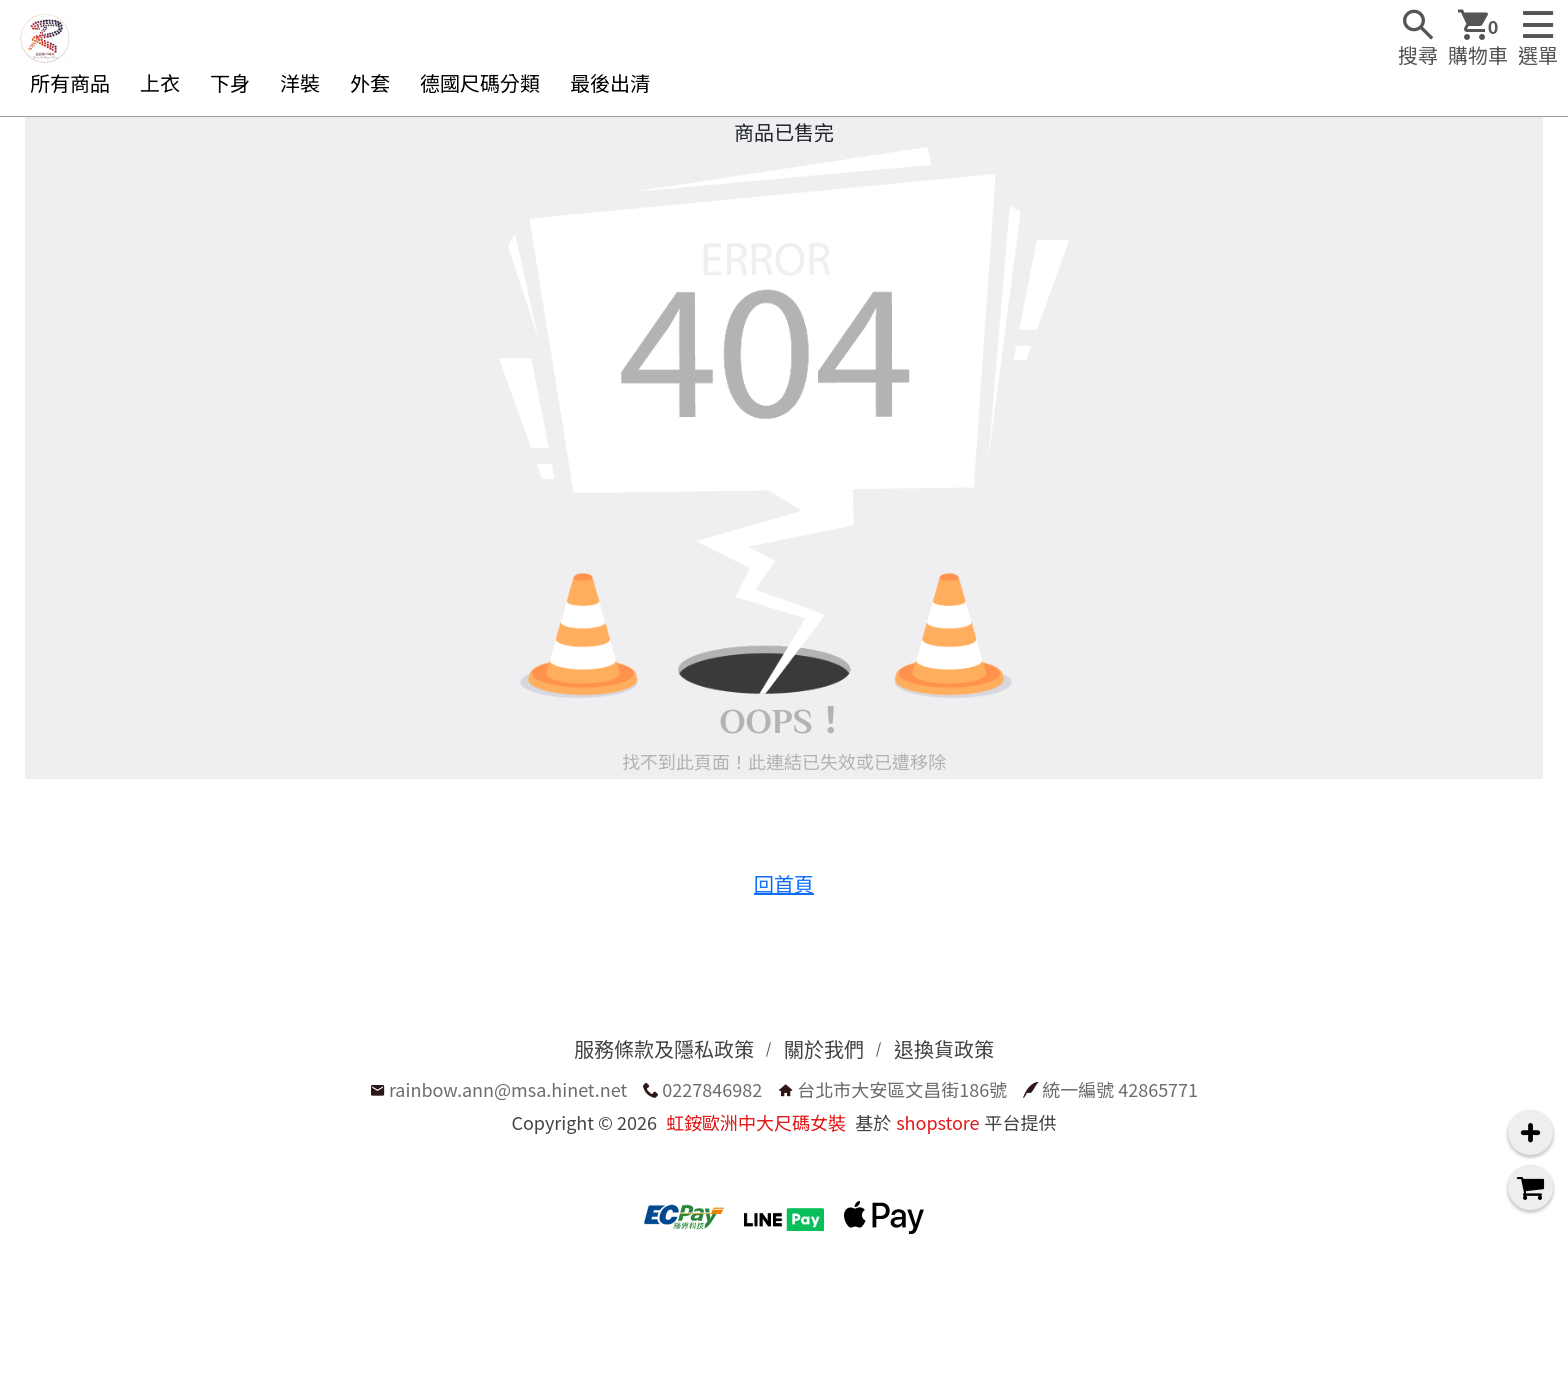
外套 (370, 82)
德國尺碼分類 (480, 82)
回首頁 (784, 883)
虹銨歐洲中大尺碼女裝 (756, 1122)
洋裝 (300, 82)
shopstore (937, 1122)
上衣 (160, 82)
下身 (230, 82)
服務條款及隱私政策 (664, 1048)
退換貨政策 (944, 1048)
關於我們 (824, 1048)
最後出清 (610, 82)
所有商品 (70, 82)
